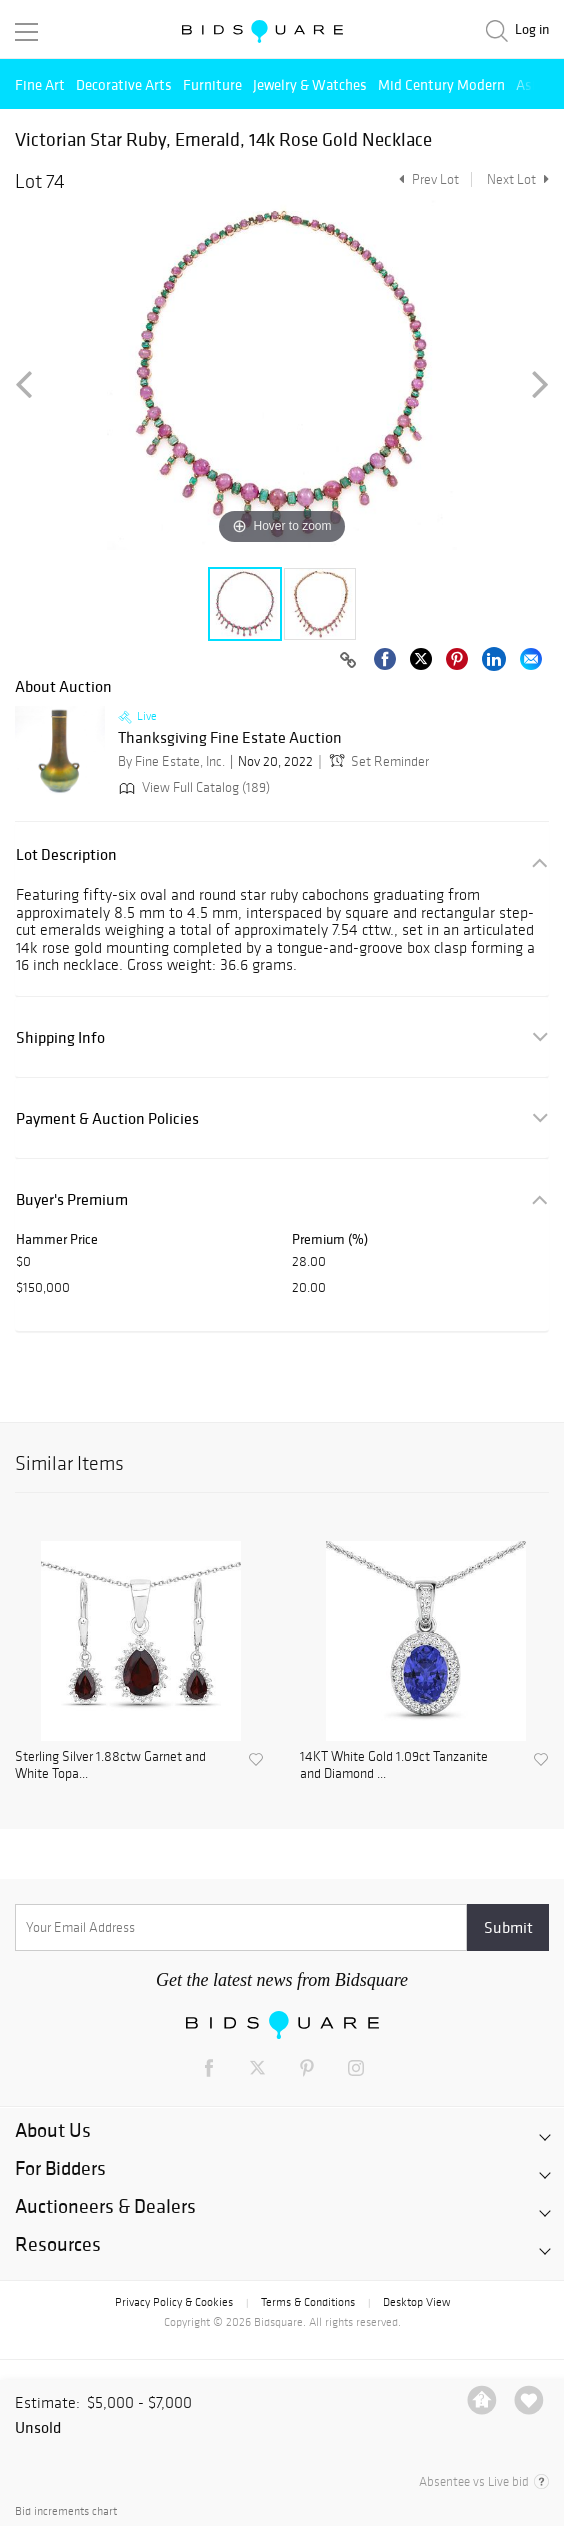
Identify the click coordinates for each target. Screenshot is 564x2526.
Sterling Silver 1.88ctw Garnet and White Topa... (110, 1765)
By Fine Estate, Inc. (171, 761)
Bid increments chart (66, 2511)
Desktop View (416, 2302)
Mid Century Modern (441, 84)
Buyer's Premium (72, 1199)
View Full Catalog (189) (192, 787)
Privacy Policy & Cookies (174, 2302)
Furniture (212, 84)
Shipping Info (60, 1037)
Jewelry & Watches (310, 84)
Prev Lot (426, 179)
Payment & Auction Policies (107, 1118)
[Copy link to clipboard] (348, 661)
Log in (532, 29)
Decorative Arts (124, 84)
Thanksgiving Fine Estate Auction (230, 738)
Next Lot (518, 179)
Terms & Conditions (308, 2302)
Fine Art (40, 84)
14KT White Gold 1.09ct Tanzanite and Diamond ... (394, 1765)
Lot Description (66, 854)
